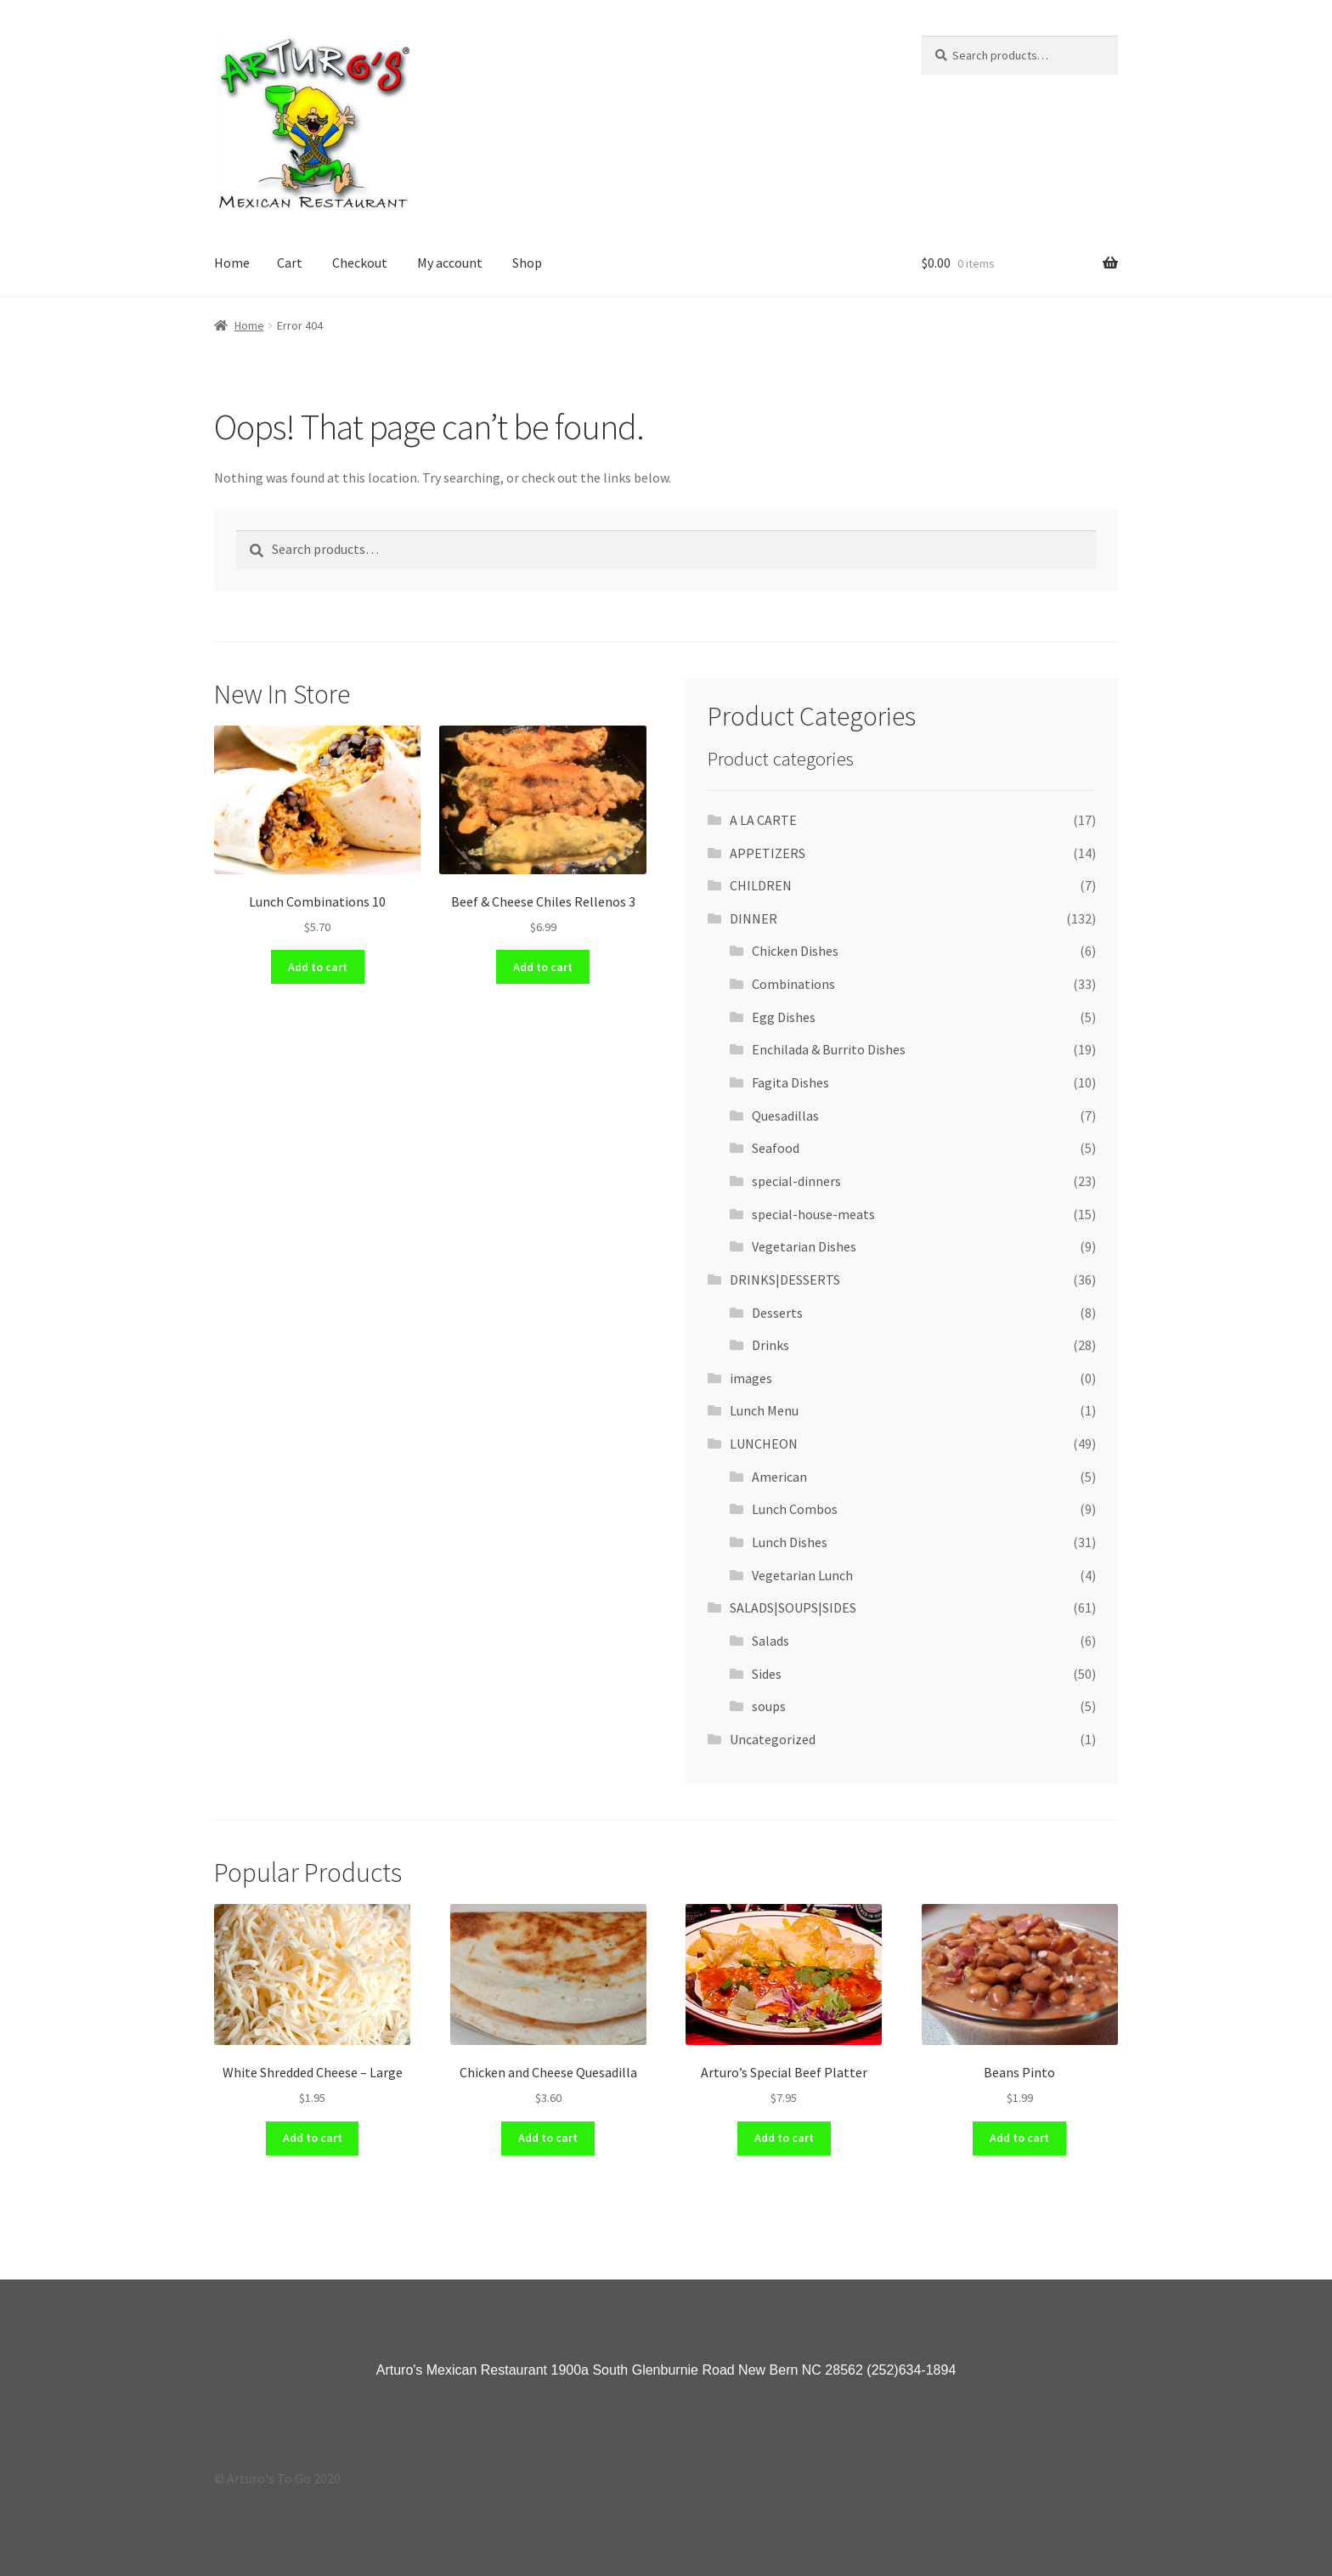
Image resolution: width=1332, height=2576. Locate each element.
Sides (767, 1673)
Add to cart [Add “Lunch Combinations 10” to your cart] (317, 966)
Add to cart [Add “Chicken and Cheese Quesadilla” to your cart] (548, 2137)
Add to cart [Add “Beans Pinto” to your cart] (1019, 2137)
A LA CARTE (763, 819)
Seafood (775, 1147)
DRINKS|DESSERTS (785, 1279)
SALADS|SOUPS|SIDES (793, 1607)
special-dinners (796, 1180)
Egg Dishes (784, 1016)
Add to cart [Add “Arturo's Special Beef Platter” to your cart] (784, 2137)
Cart (289, 262)
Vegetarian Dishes (804, 1246)
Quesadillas (785, 1115)
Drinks (770, 1344)
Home (232, 262)
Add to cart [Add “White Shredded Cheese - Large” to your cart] (312, 2137)
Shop (527, 262)
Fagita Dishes (790, 1082)
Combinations (793, 983)
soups (769, 1706)
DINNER (753, 918)
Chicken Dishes (795, 950)
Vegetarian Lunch (802, 1575)
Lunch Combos (795, 1508)
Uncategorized (773, 1739)
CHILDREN (761, 885)
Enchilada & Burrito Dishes (829, 1049)
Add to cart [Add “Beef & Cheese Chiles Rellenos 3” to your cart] (543, 966)
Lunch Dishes (789, 1542)
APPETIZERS (767, 853)
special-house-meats (813, 1214)
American (779, 1476)
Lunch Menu (764, 1410)
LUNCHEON (764, 1443)
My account (450, 262)
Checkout (359, 262)
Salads (770, 1640)
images (751, 1378)
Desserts (777, 1312)
